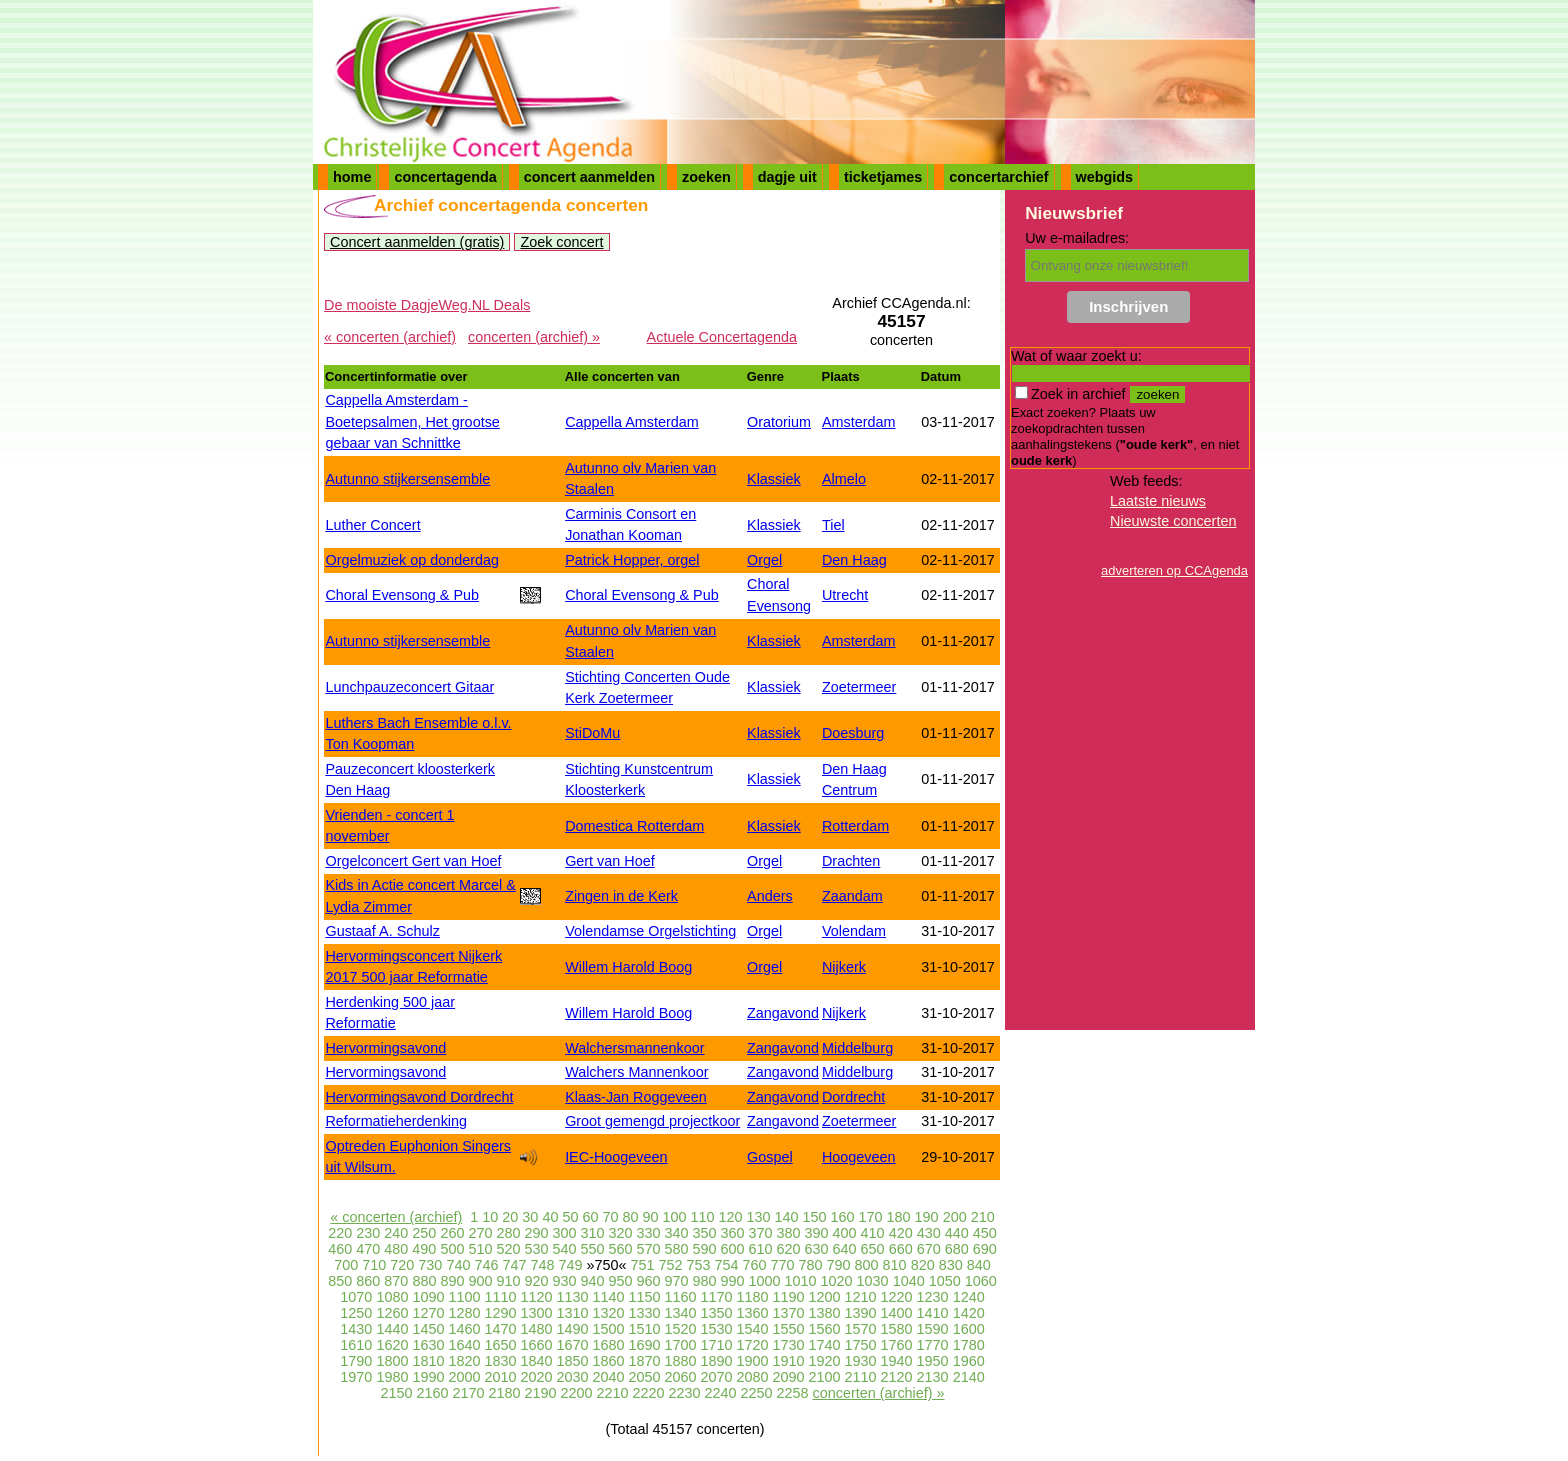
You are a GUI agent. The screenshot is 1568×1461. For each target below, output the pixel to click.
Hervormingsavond (385, 1048)
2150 (396, 1393)
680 (957, 1249)
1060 (981, 1281)
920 (536, 1281)
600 (733, 1249)
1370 (789, 1313)
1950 (933, 1361)
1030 (873, 1281)
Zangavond (783, 1013)
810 (895, 1265)
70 (610, 1217)
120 (731, 1217)
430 (929, 1233)
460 (340, 1249)
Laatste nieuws (1158, 501)
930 (564, 1281)
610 (761, 1249)
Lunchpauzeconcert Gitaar (409, 687)
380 (789, 1233)
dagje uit (787, 177)
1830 (500, 1361)
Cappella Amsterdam (632, 422)
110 (702, 1217)
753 (699, 1265)
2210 (613, 1393)
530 (536, 1249)
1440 (392, 1329)
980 (705, 1281)
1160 (681, 1297)
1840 (536, 1361)
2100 (825, 1377)
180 (899, 1217)
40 (550, 1217)
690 (985, 1249)
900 (480, 1281)
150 (815, 1217)
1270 (428, 1313)
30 (530, 1217)
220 (340, 1233)
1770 (933, 1345)
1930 (861, 1361)
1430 (356, 1329)
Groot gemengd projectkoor (652, 1121)
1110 (500, 1297)
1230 (933, 1297)
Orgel (764, 560)
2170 (468, 1393)
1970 (356, 1377)
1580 (897, 1329)
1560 (825, 1329)
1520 (681, 1329)
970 (677, 1281)
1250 (356, 1313)
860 (368, 1281)
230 (368, 1233)
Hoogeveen (859, 1157)
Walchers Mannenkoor (636, 1072)
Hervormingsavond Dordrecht (419, 1097)
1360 (753, 1313)
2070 (717, 1377)
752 (670, 1265)
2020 (536, 1377)
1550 (789, 1329)
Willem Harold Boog (628, 967)
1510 (644, 1329)
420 (901, 1233)
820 (923, 1265)
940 (592, 1281)
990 (733, 1281)
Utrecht (845, 595)
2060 (681, 1377)
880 (424, 1281)
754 (727, 1265)
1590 (933, 1329)
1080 (392, 1297)
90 (650, 1217)
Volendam (854, 931)
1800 (392, 1361)
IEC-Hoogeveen (616, 1157)
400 (845, 1233)
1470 (500, 1329)
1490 (572, 1329)
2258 (793, 1393)
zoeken (706, 177)
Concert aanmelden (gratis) (417, 242)
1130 (572, 1297)
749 (570, 1265)
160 (843, 1217)
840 (979, 1265)
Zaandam (852, 896)
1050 (945, 1281)
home (352, 177)
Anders (770, 896)
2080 (753, 1377)
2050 (644, 1377)
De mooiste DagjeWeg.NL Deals (427, 305)
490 (424, 1249)
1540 (753, 1329)
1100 (464, 1297)
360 (733, 1233)
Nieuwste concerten (1173, 521)
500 (452, 1249)
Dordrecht (853, 1097)
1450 (428, 1329)
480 (396, 1249)
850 (340, 1281)
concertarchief (998, 177)
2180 (504, 1393)
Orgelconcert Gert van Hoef (413, 861)
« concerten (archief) (390, 337)
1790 (356, 1361)
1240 (969, 1297)
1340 (681, 1313)
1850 (572, 1361)
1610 (356, 1345)
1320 (608, 1313)
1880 (681, 1361)
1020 (837, 1281)
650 (873, 1249)
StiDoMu (592, 733)
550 (592, 1249)
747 (514, 1265)
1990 (428, 1377)
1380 (825, 1313)
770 (783, 1265)
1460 (464, 1329)
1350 (717, 1313)
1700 (681, 1345)
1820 (464, 1361)
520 (508, 1249)
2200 (576, 1393)
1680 (608, 1345)
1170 (717, 1297)
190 (927, 1217)
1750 (861, 1345)
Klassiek (774, 479)
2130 (933, 1377)
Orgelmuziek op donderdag (412, 560)
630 (817, 1249)
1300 (536, 1313)
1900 (753, 1361)
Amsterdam (859, 422)
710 (374, 1265)
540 (564, 1249)
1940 (897, 1361)
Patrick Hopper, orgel (632, 560)
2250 (757, 1393)
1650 (500, 1345)
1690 (644, 1345)
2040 (608, 1377)
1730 (789, 1345)
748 (542, 1265)
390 (817, 1233)
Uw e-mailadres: (1077, 238)
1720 (753, 1345)
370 (761, 1233)
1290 (500, 1313)
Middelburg (857, 1048)
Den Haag (854, 560)
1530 (717, 1329)
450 (985, 1233)
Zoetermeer (859, 687)
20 (510, 1217)
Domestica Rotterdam (634, 826)
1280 (464, 1313)
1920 (825, 1361)
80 (630, 1217)
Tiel (833, 525)
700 (346, 1265)
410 (873, 1233)
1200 (825, 1297)
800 (867, 1265)
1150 (644, 1297)
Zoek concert (561, 242)
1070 (356, 1297)
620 (789, 1249)
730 (430, 1265)
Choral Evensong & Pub (402, 595)
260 (452, 1233)
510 (480, 1249)
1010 (801, 1281)
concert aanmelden (589, 177)
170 (871, 1217)
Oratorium (779, 422)
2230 (685, 1393)
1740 (825, 1345)
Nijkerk (844, 967)
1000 (765, 1281)
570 (648, 1249)
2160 (432, 1393)
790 (839, 1265)
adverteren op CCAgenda (1174, 570)
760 (755, 1265)
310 (592, 1233)
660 (901, 1249)
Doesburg (853, 733)
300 (564, 1233)
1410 (933, 1313)
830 (951, 1265)
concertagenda (445, 177)
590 (705, 1249)
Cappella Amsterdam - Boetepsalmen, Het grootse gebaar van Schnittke (412, 421)
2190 (540, 1393)
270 (480, 1233)
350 (705, 1233)
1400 (897, 1313)
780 (811, 1265)
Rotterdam (855, 826)
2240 (721, 1393)
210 (983, 1217)
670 (929, 1249)
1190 (789, 1297)
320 (620, 1233)
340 (677, 1233)
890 (452, 1281)
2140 (969, 1377)
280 (508, 1233)
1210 (861, 1297)
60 (590, 1217)
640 (845, 1249)
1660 (536, 1345)
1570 (861, 1329)
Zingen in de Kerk (621, 896)
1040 (909, 1281)
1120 (536, 1297)
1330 (644, 1313)
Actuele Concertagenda (722, 337)
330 (648, 1233)
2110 (861, 1377)
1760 (897, 1345)
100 (674, 1217)
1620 (392, 1345)
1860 (608, 1361)
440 (957, 1233)
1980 (392, 1377)
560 (620, 1249)
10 (490, 1217)
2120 (897, 1377)
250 (424, 1233)
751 (642, 1265)
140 (787, 1217)
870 (396, 1281)
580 (677, 1249)
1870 (644, 1361)
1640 (464, 1345)
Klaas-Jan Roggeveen (636, 1097)
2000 (464, 1377)
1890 (717, 1361)
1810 (428, 1361)
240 (396, 1233)
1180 (753, 1297)
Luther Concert (372, 525)
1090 (428, 1297)
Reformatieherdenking (396, 1121)
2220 (649, 1393)
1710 (717, 1345)
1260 (392, 1313)
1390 (861, 1313)
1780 (969, 1345)
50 (570, 1217)
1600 (969, 1329)
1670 (572, 1345)
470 (368, 1249)
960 (649, 1281)
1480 (536, 1329)
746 (486, 1265)
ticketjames (883, 177)
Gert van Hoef (610, 861)
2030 (572, 1377)
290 (536, 1233)
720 (402, 1265)
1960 (969, 1361)
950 (620, 1281)
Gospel (770, 1157)
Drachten (851, 861)
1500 (608, 1329)
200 (955, 1217)
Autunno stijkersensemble (407, 479)
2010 (500, 1377)
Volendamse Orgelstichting (650, 931)
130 (759, 1217)
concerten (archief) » (534, 337)
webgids (1105, 177)
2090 (789, 1377)
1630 (428, 1345)
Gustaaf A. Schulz (382, 931)
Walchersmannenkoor (634, 1048)
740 (458, 1265)
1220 (897, 1297)
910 (508, 1281)
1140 (608, 1297)
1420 (969, 1313)
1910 (789, 1361)
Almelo (844, 479)
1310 (572, 1313)
